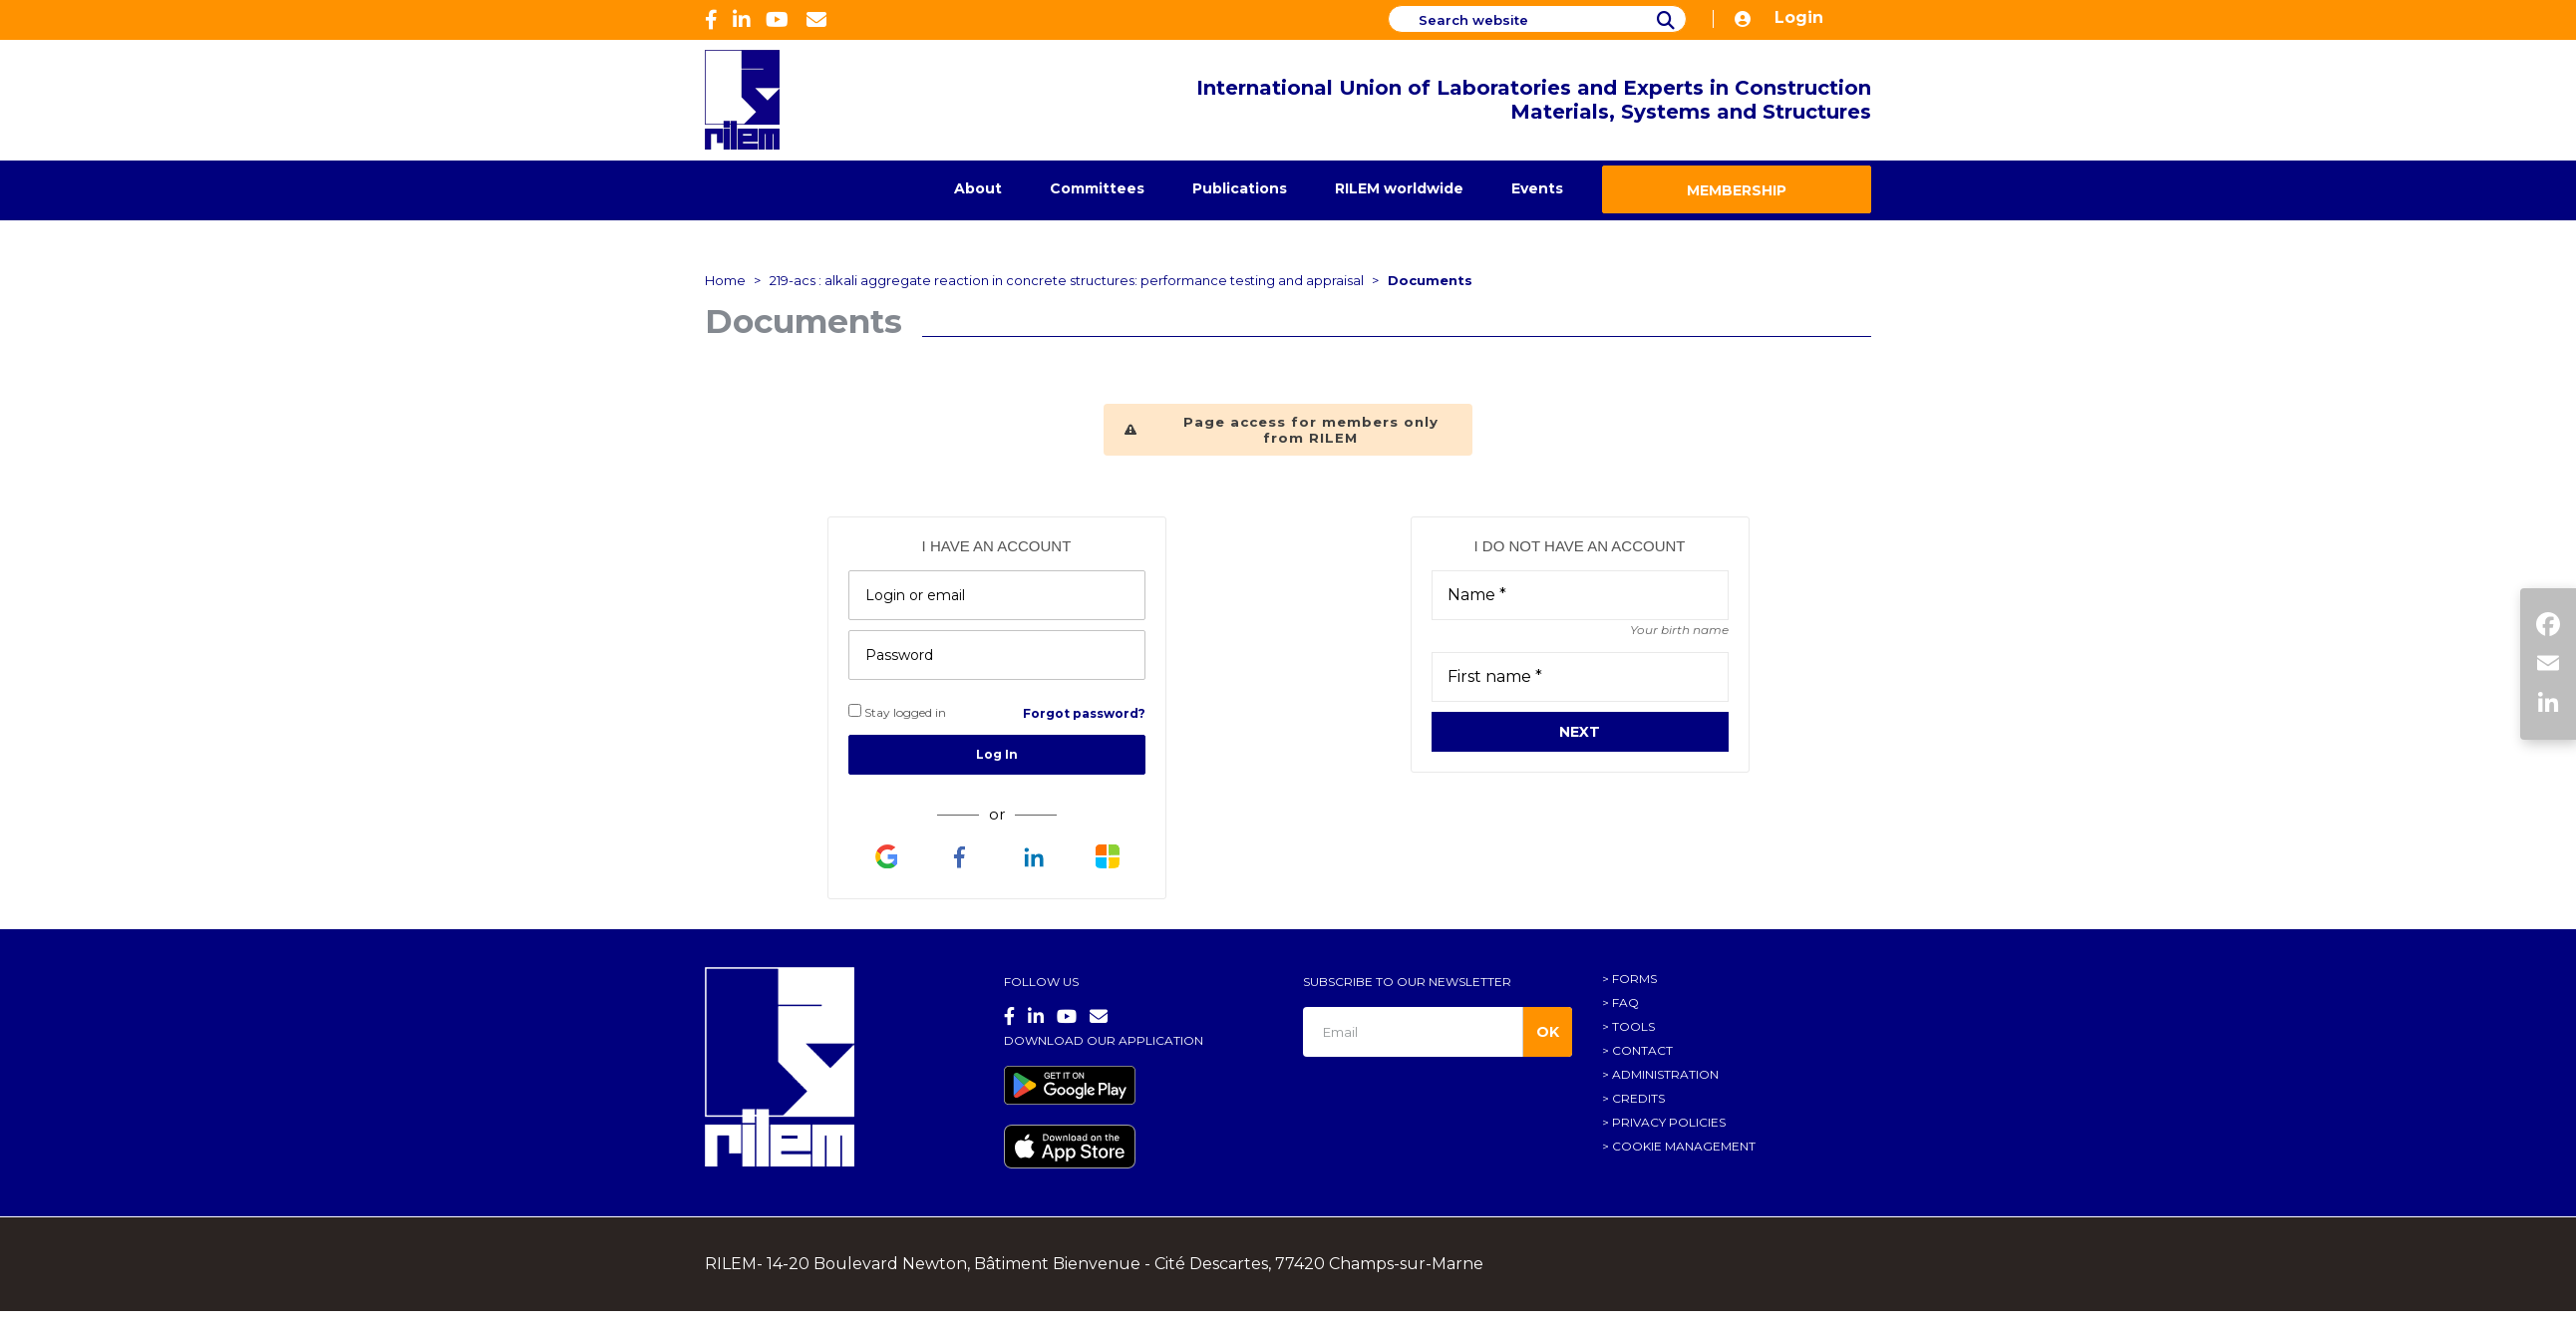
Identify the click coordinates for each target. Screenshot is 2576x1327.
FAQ (1625, 1002)
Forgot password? (1084, 713)
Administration (1665, 1074)
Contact (1642, 1050)
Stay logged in (897, 712)
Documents (1430, 280)
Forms (1634, 978)
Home (725, 280)
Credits (1638, 1098)
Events (1537, 188)
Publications (1239, 188)
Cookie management (1684, 1146)
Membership (1736, 190)
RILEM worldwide (1399, 188)
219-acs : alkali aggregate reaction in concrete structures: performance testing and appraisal (1067, 280)
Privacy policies (1669, 1122)
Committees (1097, 188)
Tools (1633, 1026)
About (978, 188)
